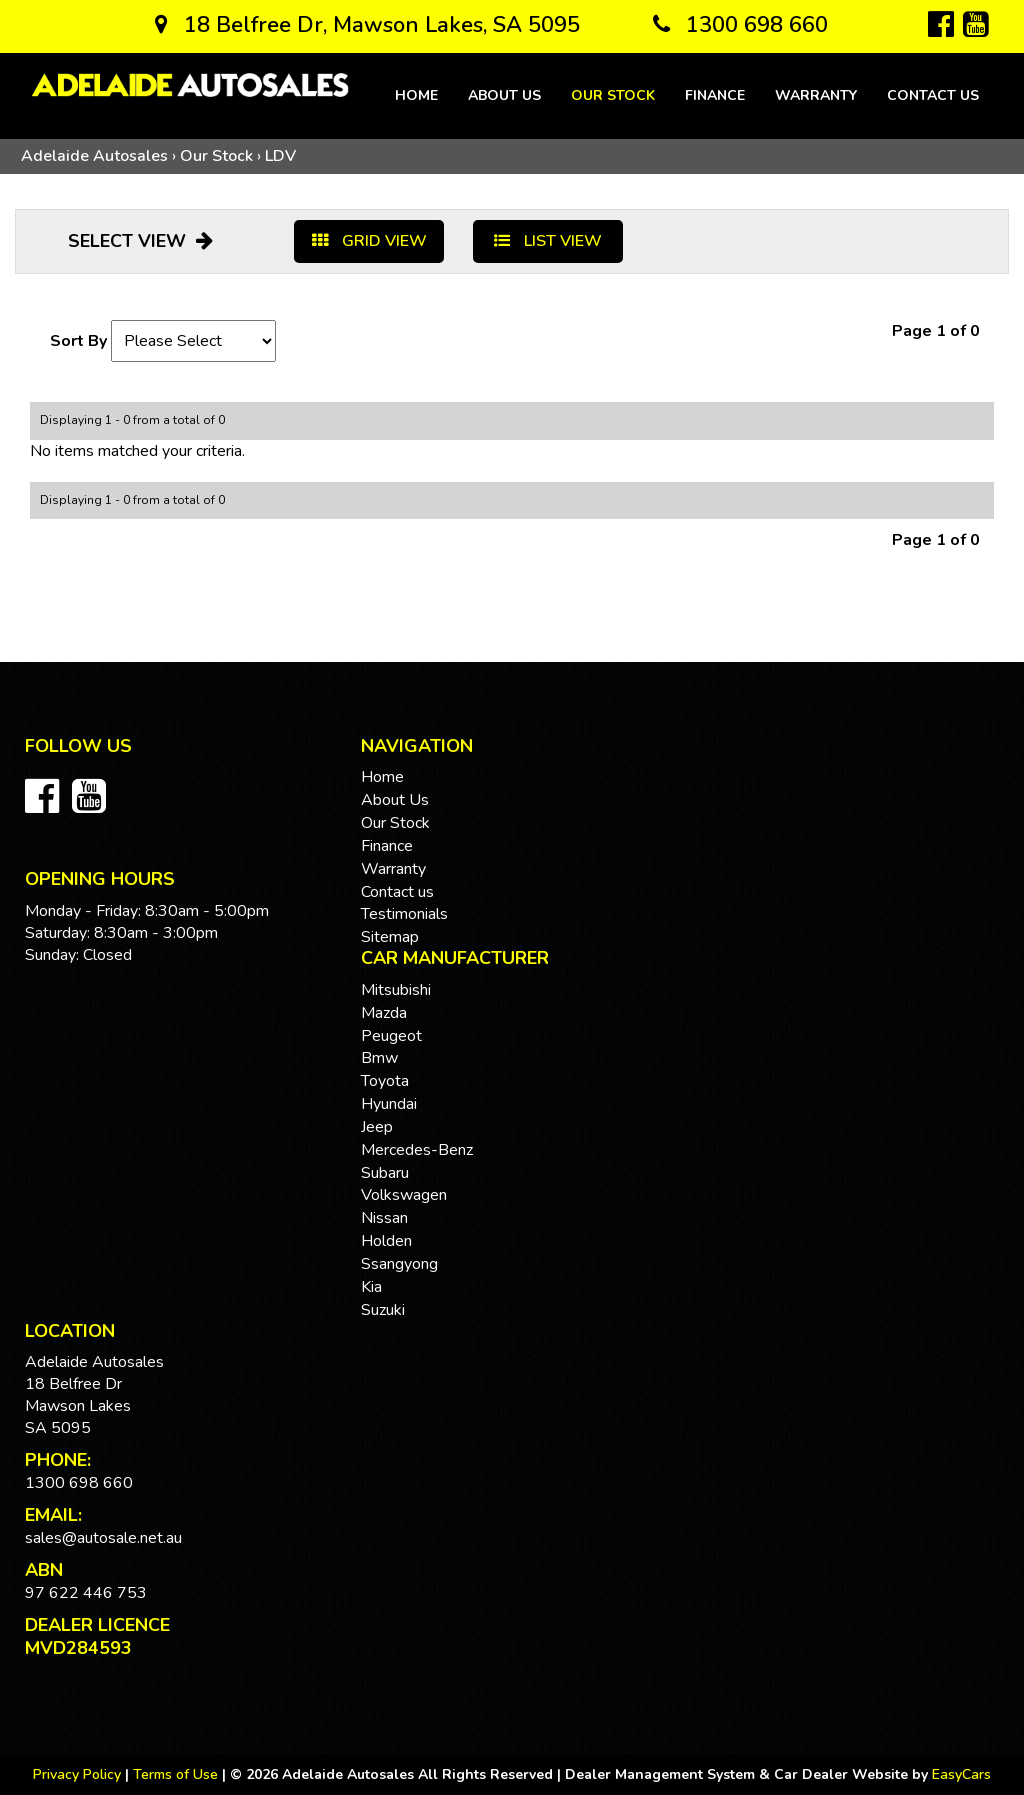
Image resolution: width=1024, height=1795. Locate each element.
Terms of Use (177, 1774)
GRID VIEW (369, 241)
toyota (385, 1081)
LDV (280, 156)
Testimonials (404, 914)
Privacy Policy (79, 1774)
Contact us (933, 95)
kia (371, 1287)
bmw (379, 1058)
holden (386, 1241)
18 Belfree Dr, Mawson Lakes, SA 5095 (367, 25)
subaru (385, 1173)
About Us (504, 95)
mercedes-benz (417, 1150)
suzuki (383, 1310)
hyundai (389, 1104)
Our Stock (613, 95)
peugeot (391, 1036)
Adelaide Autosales (94, 156)
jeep (377, 1127)
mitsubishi (396, 990)
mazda (384, 1013)
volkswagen (404, 1195)
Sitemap (390, 937)
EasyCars (961, 1774)
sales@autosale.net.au (103, 1538)
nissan (384, 1218)
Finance (715, 95)
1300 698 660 (740, 25)
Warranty (816, 95)
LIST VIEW (548, 241)
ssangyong (399, 1264)
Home (416, 95)
